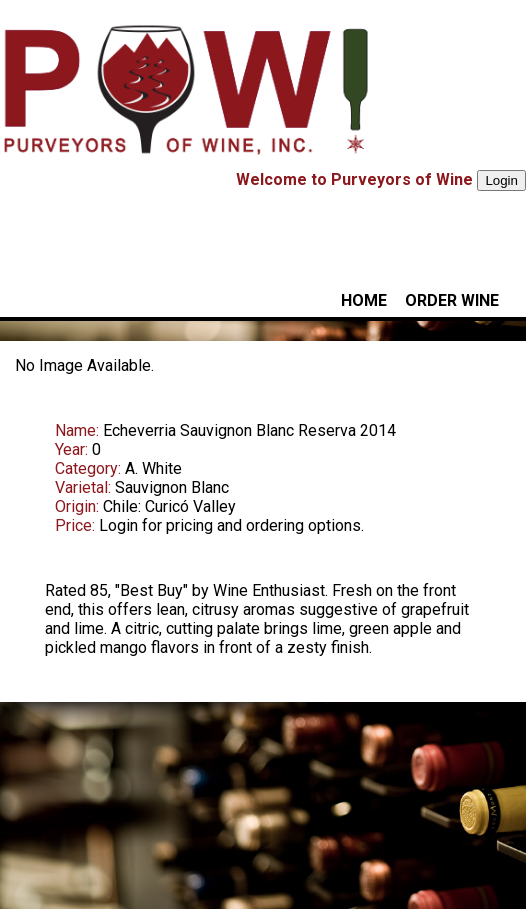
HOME (364, 300)
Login (501, 180)
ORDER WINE (452, 300)
